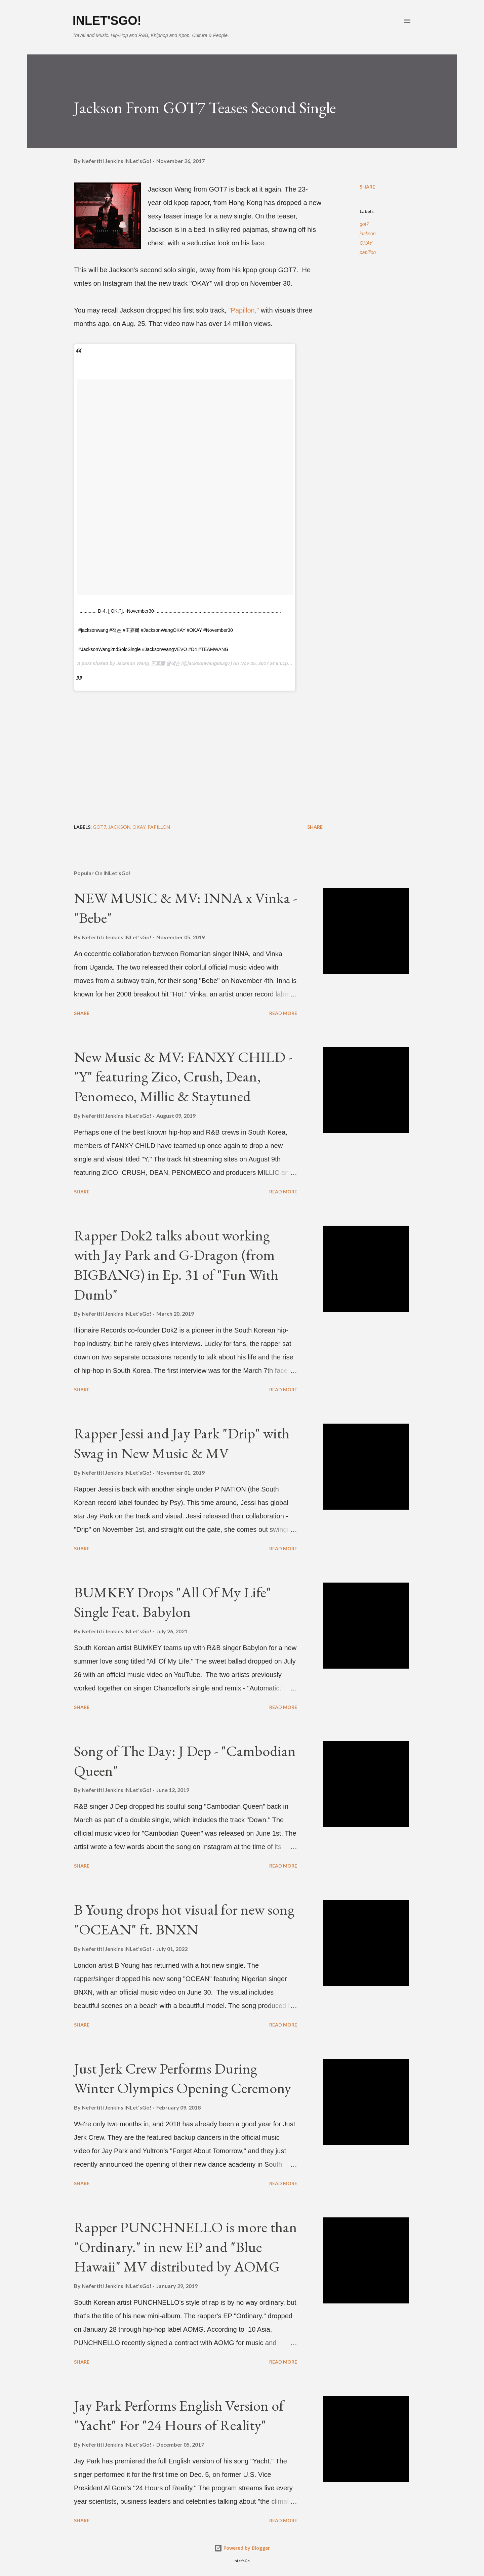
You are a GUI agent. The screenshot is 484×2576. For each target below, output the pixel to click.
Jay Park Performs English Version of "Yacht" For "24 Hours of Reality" (179, 2415)
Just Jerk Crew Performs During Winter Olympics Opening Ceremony (182, 2078)
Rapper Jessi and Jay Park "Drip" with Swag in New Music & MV (181, 1443)
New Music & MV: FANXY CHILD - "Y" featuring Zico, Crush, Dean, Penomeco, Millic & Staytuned (183, 1076)
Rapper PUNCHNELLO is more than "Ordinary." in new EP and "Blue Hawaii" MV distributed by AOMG (185, 2246)
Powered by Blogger (242, 2548)
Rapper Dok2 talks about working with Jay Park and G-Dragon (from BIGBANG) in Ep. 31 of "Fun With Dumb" (176, 1265)
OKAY (366, 243)
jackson (367, 233)
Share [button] (367, 187)
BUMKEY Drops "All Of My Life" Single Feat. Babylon (172, 1602)
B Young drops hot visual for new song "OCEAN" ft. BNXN (184, 1919)
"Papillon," (243, 310)
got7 (364, 224)
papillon (368, 252)
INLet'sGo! (107, 21)
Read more (283, 1013)
